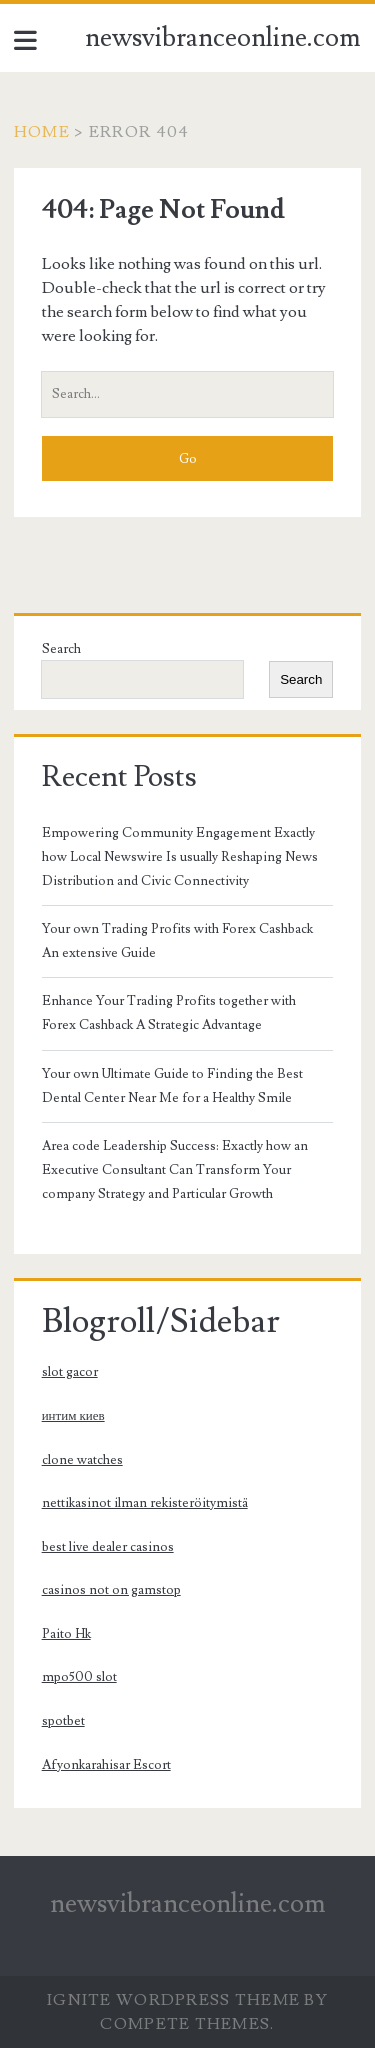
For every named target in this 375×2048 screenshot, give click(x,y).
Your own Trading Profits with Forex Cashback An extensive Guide (177, 941)
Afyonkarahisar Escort (106, 1765)
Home (42, 132)
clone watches (82, 1460)
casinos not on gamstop (111, 1590)
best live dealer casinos (108, 1547)
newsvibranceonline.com (223, 38)
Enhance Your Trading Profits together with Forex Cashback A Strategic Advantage (169, 1013)
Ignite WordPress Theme (173, 2000)
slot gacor (70, 1372)
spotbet (63, 1721)
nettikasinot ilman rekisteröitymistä (145, 1503)
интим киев (73, 1416)
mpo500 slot (79, 1677)
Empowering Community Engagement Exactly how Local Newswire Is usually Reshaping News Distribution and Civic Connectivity (180, 857)
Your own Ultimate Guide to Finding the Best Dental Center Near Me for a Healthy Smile (172, 1086)
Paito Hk (66, 1634)
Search (61, 649)
